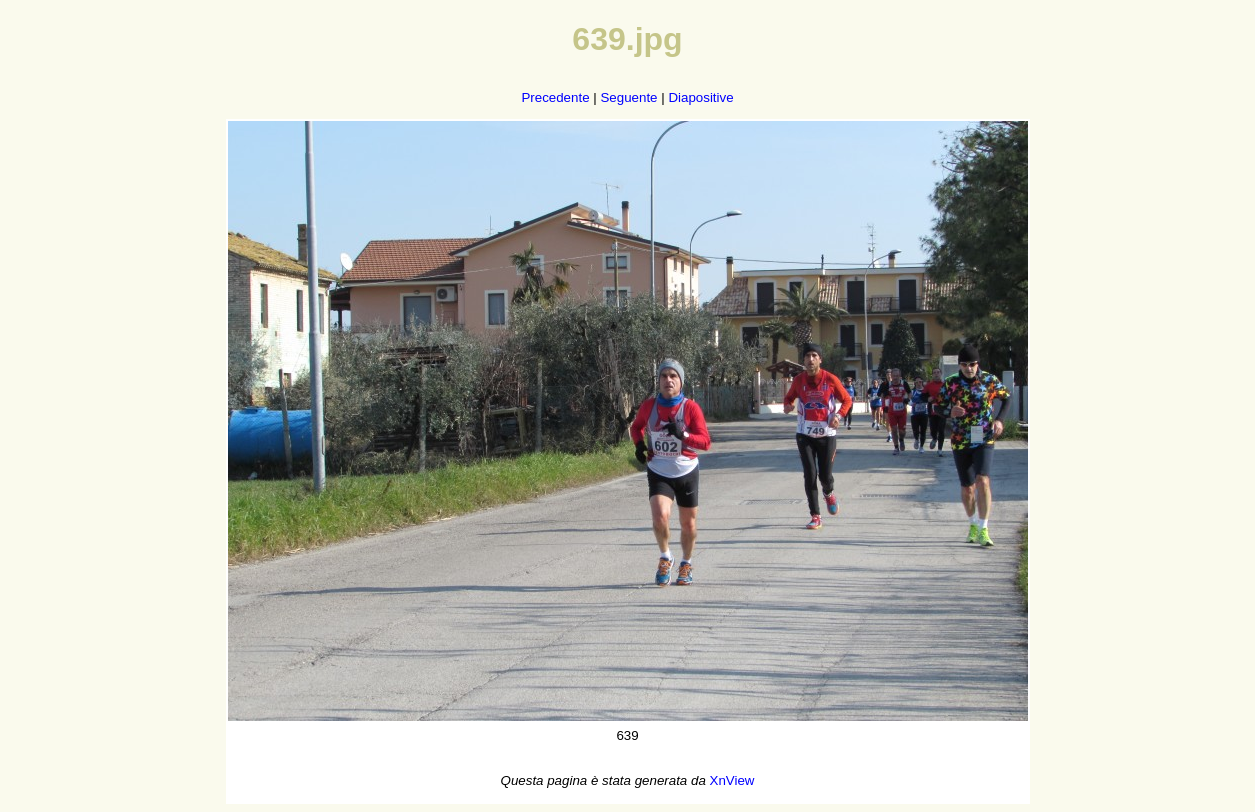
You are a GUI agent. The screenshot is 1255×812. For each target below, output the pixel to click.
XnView (732, 780)
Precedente (555, 97)
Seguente (628, 97)
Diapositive (700, 97)
